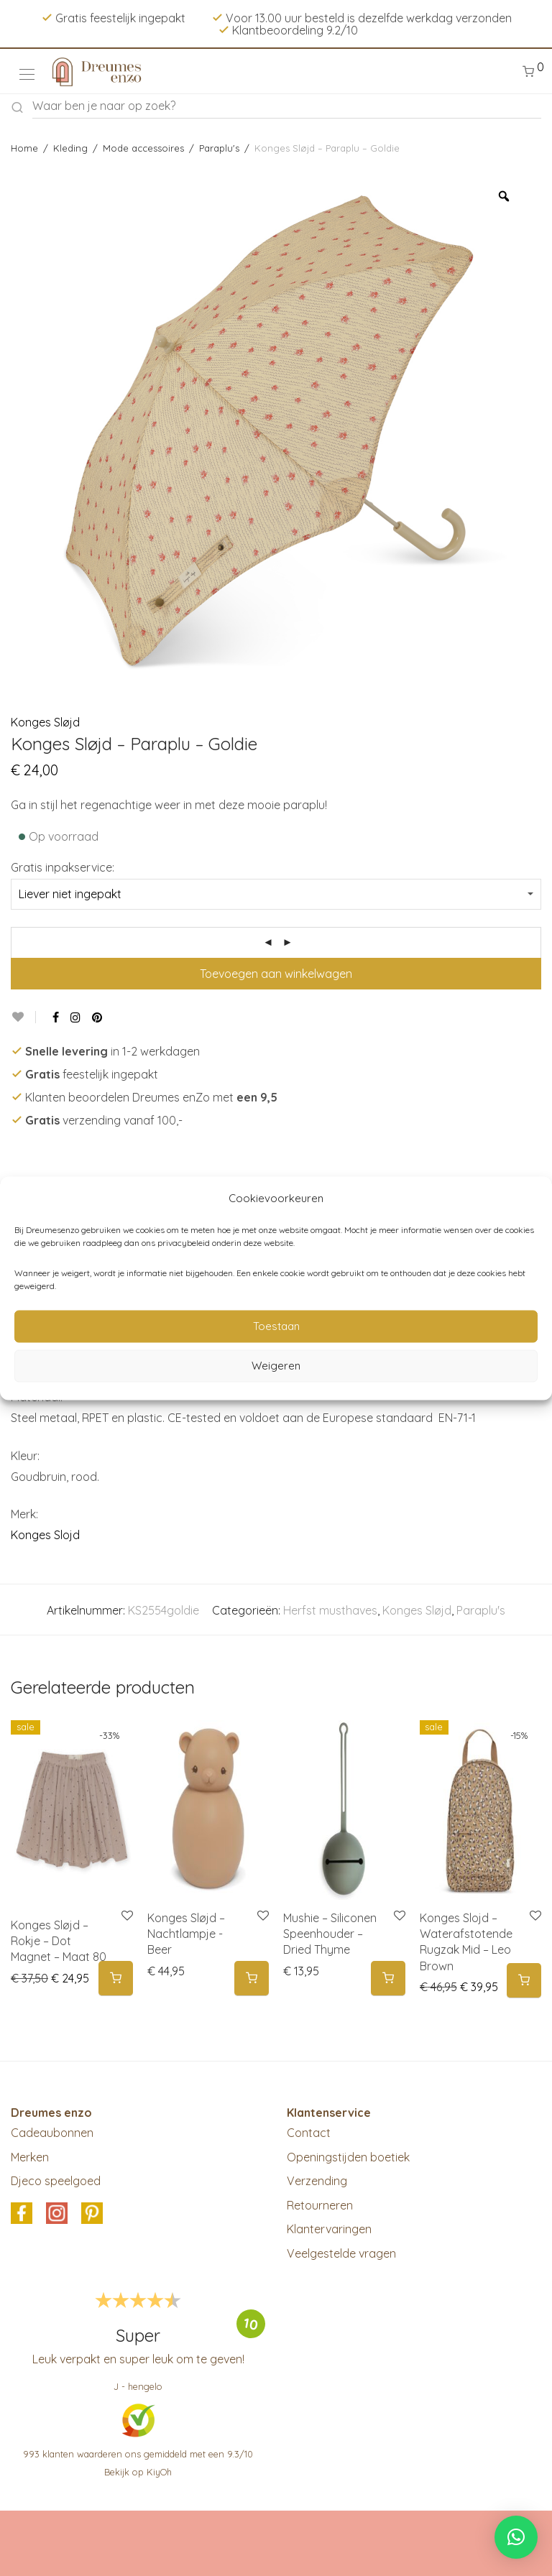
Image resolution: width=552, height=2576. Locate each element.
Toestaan (276, 1326)
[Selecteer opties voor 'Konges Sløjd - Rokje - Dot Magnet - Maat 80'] (115, 1978)
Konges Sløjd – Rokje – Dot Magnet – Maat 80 (58, 1941)
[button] (251, 1978)
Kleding (70, 148)
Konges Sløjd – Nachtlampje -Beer (186, 1934)
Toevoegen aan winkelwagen (276, 973)
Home (24, 148)
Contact (309, 2132)
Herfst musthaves (330, 1610)
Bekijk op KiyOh (138, 2472)
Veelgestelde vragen (341, 2253)
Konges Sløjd (45, 722)
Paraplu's (219, 148)
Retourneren (320, 2205)
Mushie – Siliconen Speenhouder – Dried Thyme (330, 1934)
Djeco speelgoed (56, 2181)
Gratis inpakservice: (62, 867)
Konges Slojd (45, 1535)
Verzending (317, 2181)
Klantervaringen (329, 2229)
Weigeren (276, 1365)
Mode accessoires (143, 148)
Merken (30, 2157)
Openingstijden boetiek (348, 2157)
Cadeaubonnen (52, 2132)
